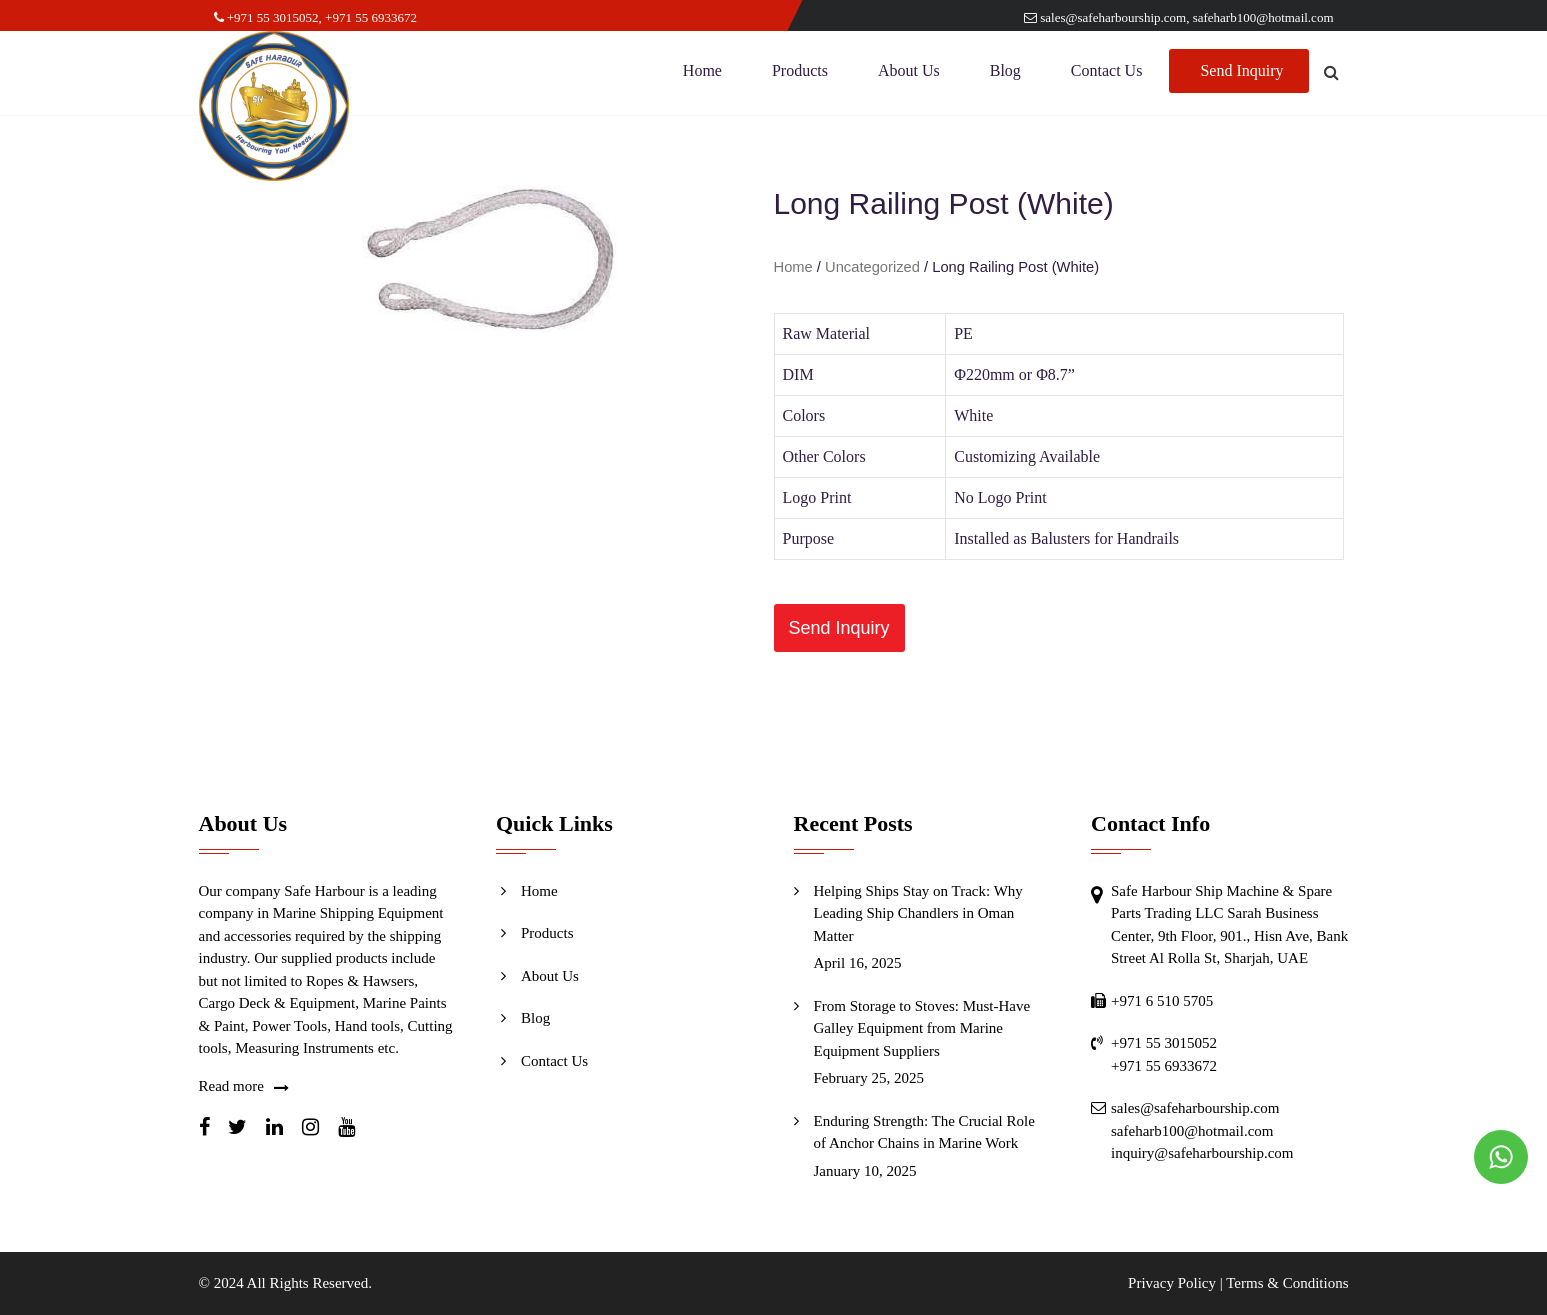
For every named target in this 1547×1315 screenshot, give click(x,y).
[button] (839, 628)
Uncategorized (872, 267)
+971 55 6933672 (371, 17)
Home (702, 74)
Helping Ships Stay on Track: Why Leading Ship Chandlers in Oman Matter (918, 913)
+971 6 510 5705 (1162, 1001)
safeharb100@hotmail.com (1263, 17)
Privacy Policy (1172, 1283)
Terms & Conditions (1287, 1283)
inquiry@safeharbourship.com (1202, 1153)
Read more (231, 1086)
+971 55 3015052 (266, 17)
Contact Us (1107, 74)
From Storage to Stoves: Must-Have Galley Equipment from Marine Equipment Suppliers (922, 1028)
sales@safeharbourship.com (1105, 17)
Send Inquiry (1241, 74)
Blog (1005, 74)
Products (800, 74)
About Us (909, 74)
